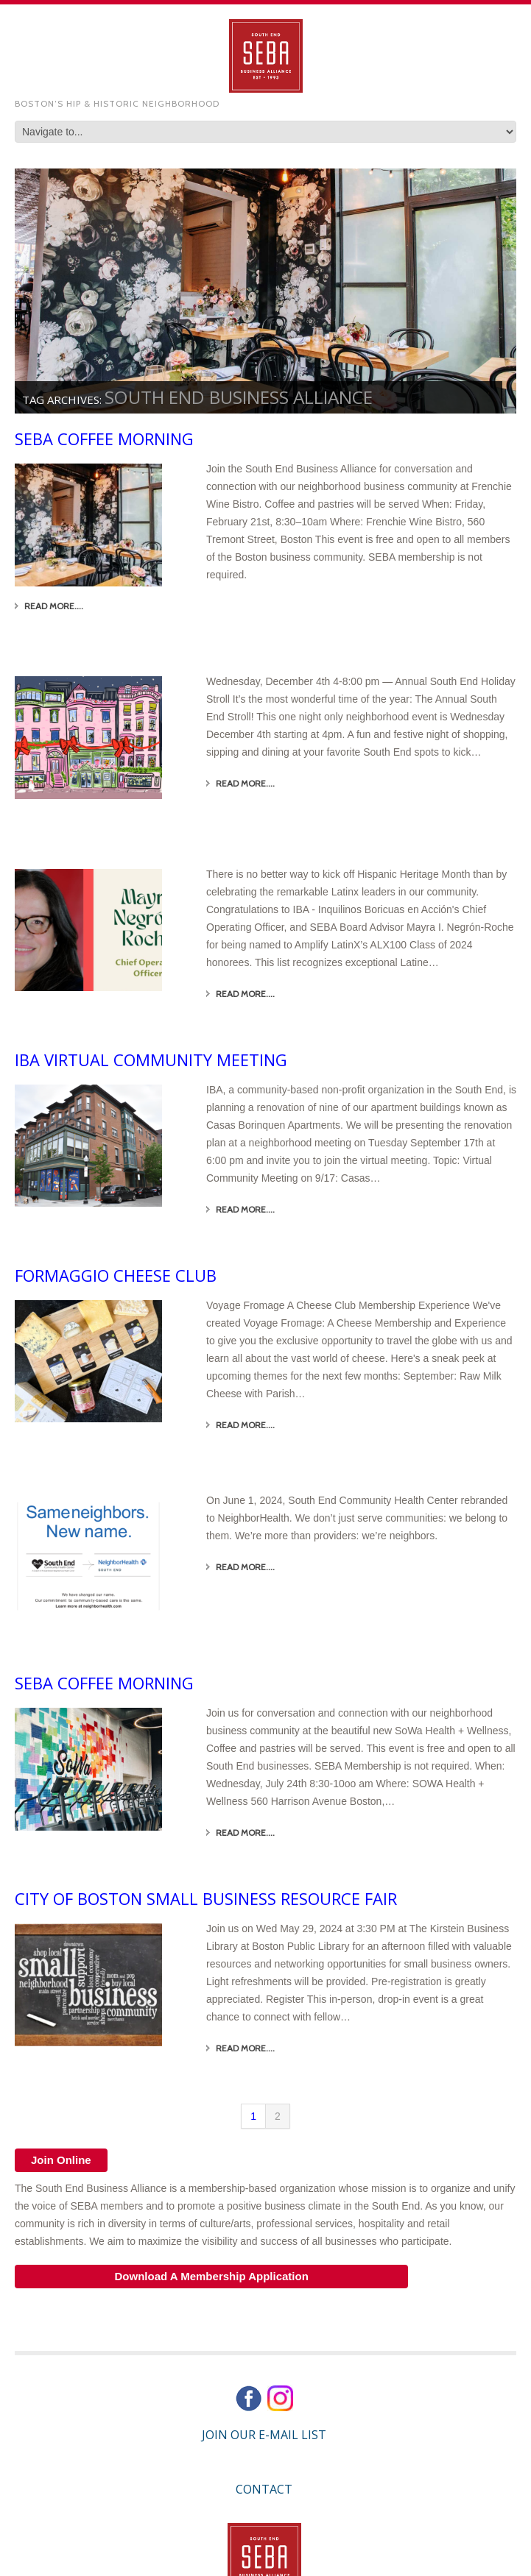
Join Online (61, 2160)
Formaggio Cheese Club (116, 1275)
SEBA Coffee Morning (104, 438)
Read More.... (53, 605)
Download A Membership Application (211, 2276)
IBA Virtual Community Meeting (151, 1060)
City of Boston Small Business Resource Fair (206, 1898)
